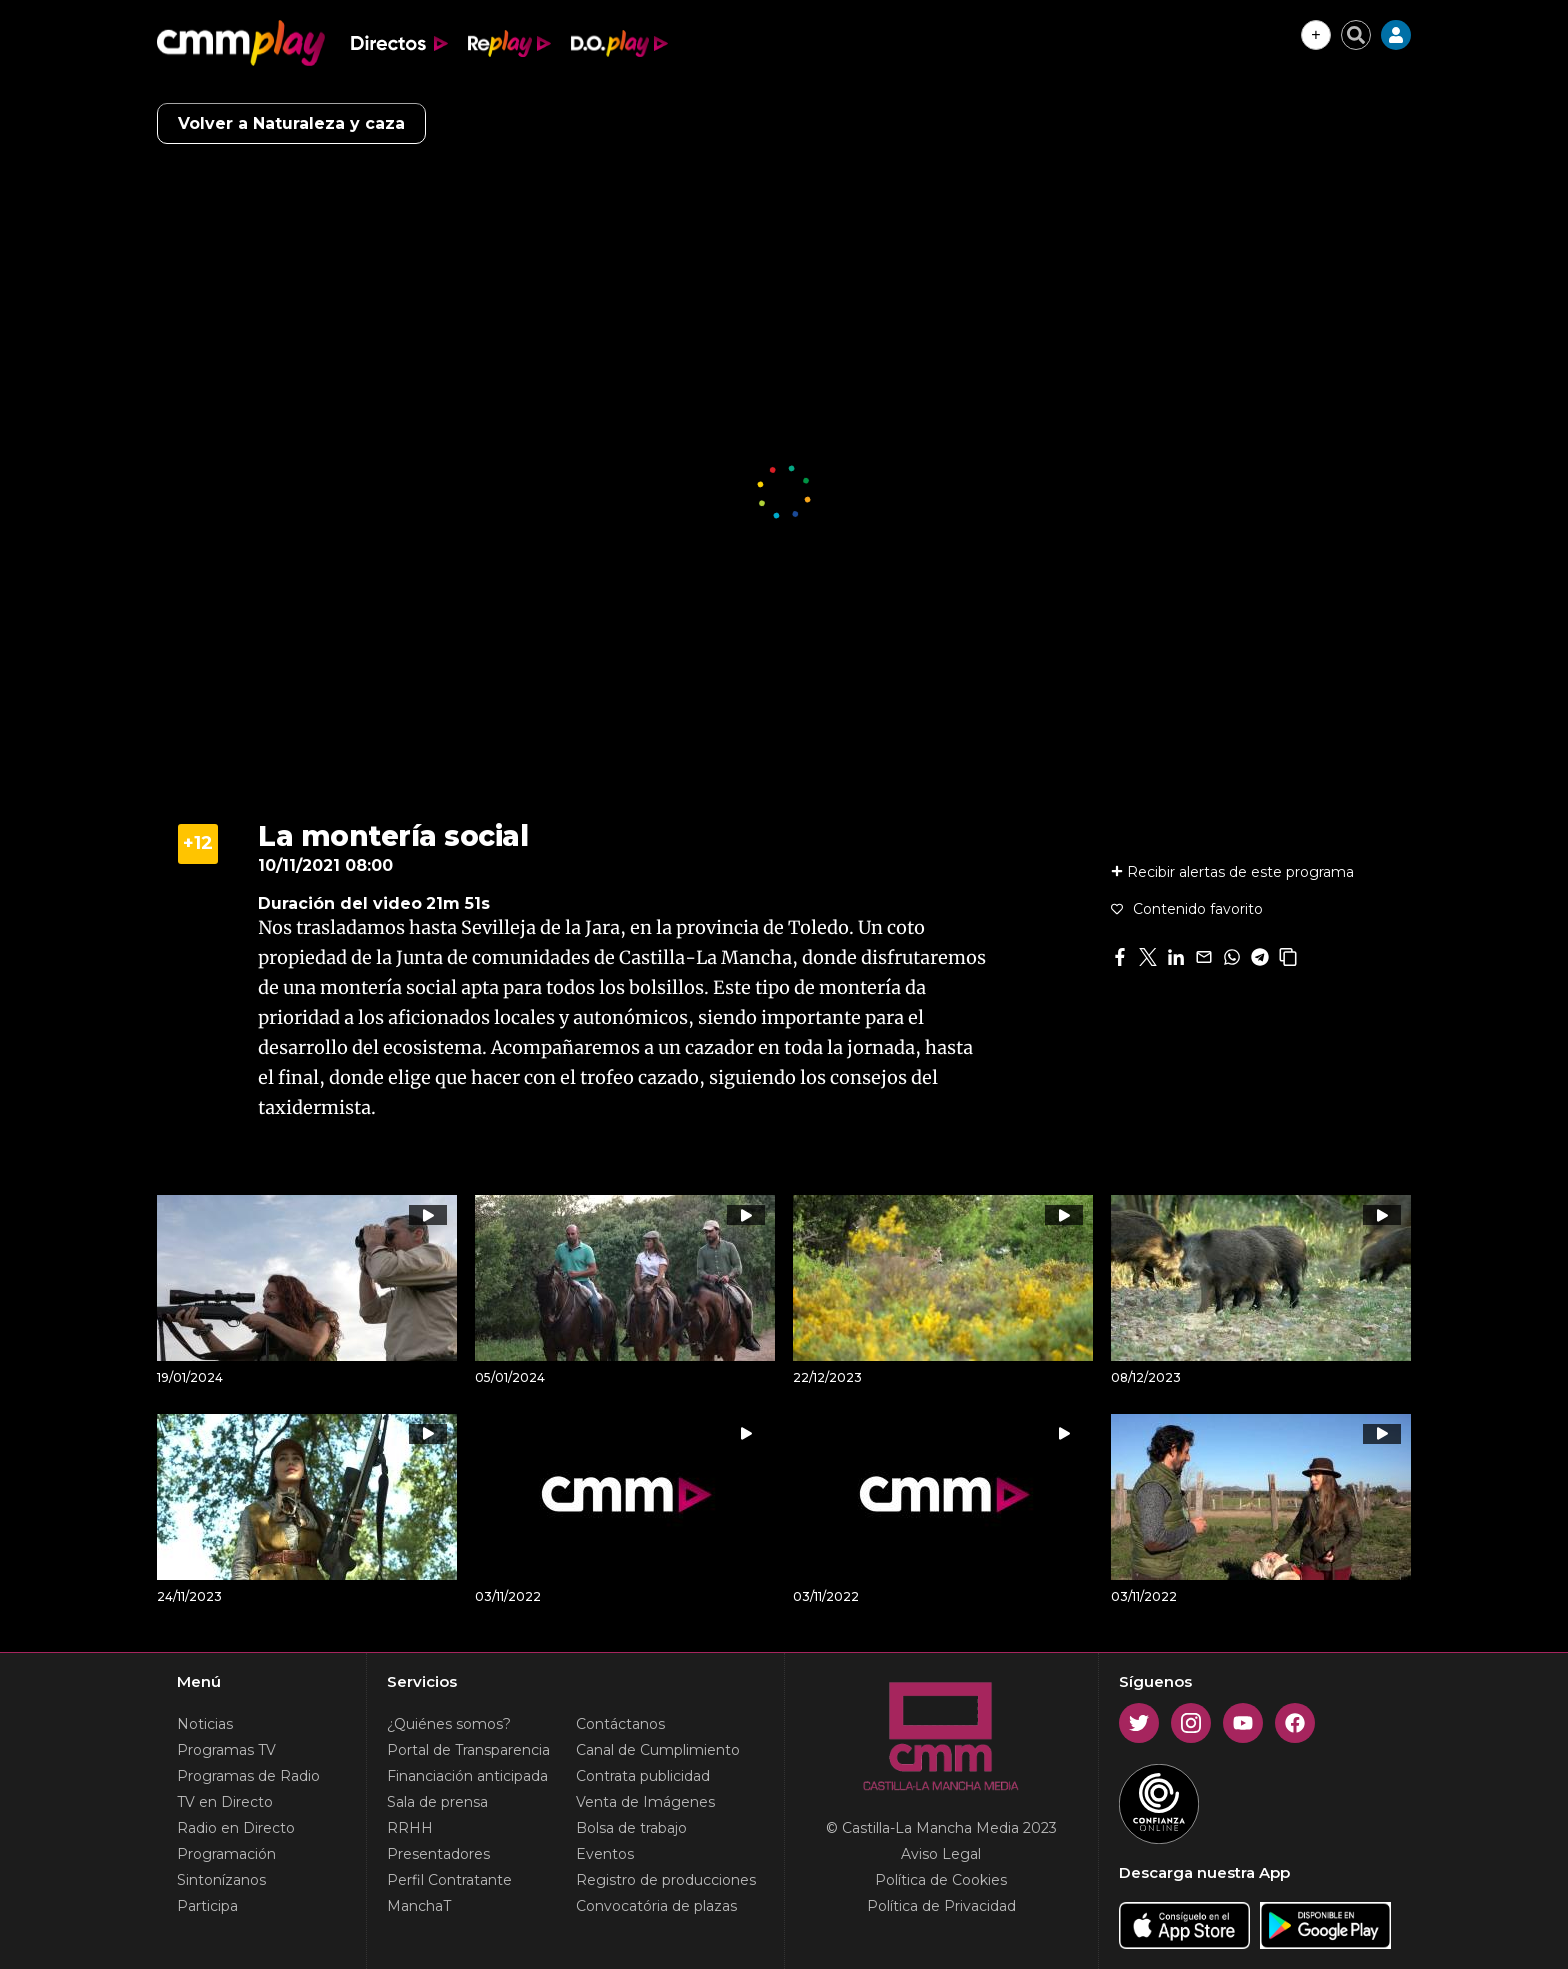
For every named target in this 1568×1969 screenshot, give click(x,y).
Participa (207, 1906)
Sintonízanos (221, 1880)
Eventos (605, 1854)
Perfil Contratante (449, 1880)
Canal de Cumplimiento (658, 1750)
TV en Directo (225, 1802)
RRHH (410, 1828)
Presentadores (438, 1854)
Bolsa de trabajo (631, 1828)
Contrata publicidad (643, 1776)
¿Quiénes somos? (449, 1724)
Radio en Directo (236, 1828)
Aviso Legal (941, 1854)
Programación (226, 1854)
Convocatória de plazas (656, 1906)
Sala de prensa (437, 1802)
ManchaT (419, 1906)
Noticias (205, 1724)
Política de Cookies (941, 1880)
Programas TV (226, 1750)
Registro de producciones (666, 1880)
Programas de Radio (248, 1776)
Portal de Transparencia (468, 1750)
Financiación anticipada (467, 1776)
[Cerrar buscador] (1356, 35)
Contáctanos (620, 1724)
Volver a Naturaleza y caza (291, 123)
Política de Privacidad (941, 1906)
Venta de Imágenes (645, 1802)
